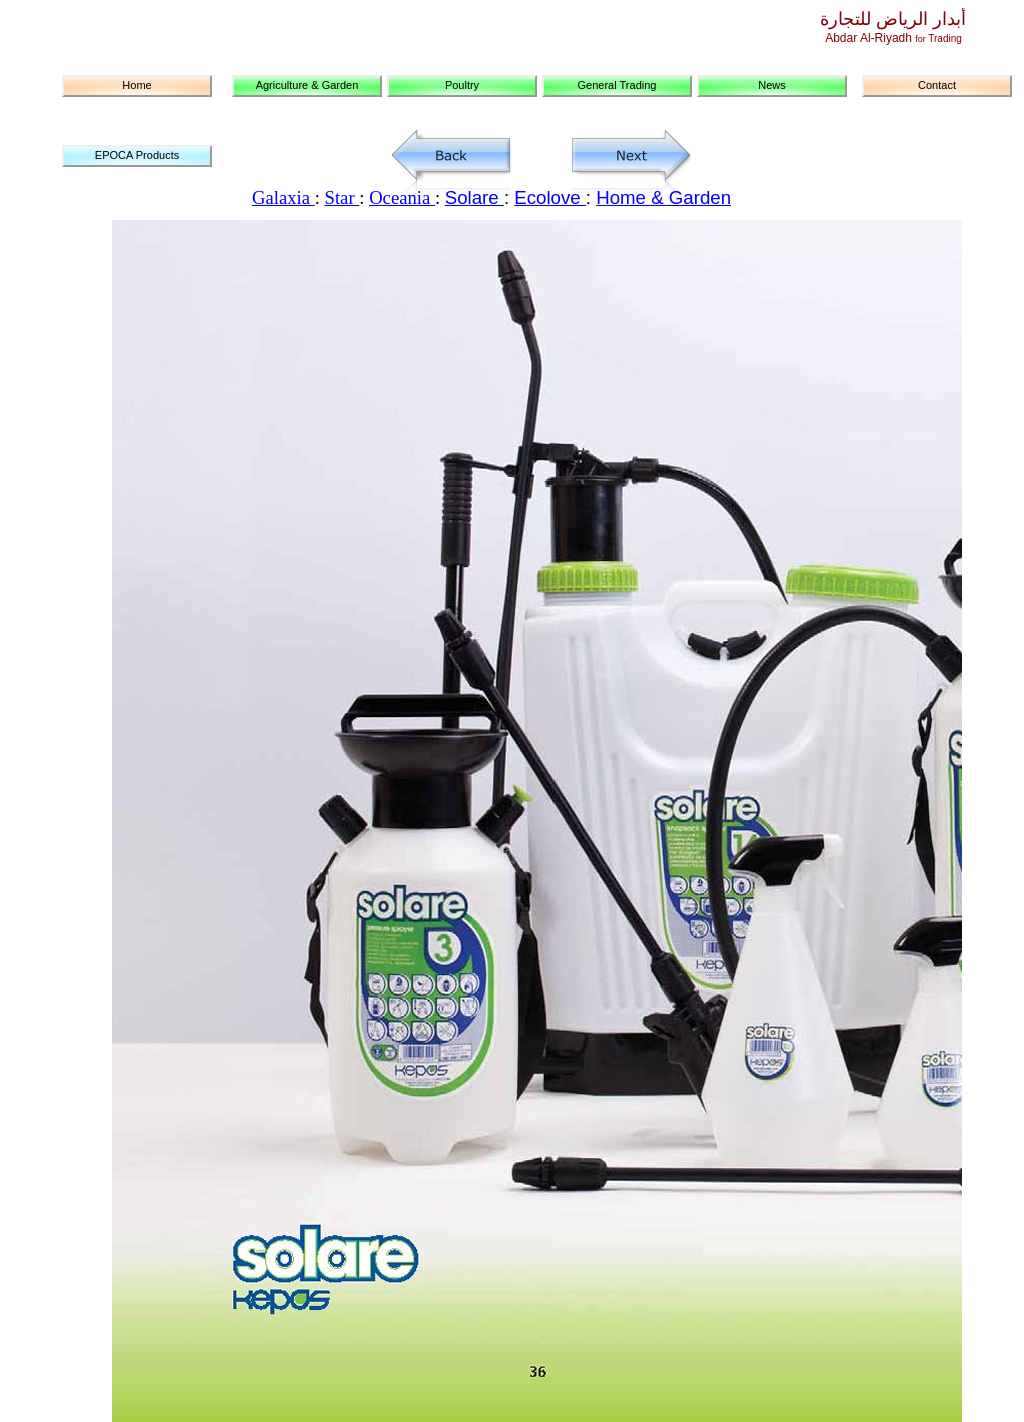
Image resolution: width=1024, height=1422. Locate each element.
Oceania (402, 197)
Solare (474, 197)
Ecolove (550, 197)
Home (136, 85)
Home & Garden (663, 197)
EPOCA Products (137, 155)
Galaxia (283, 197)
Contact (937, 85)
